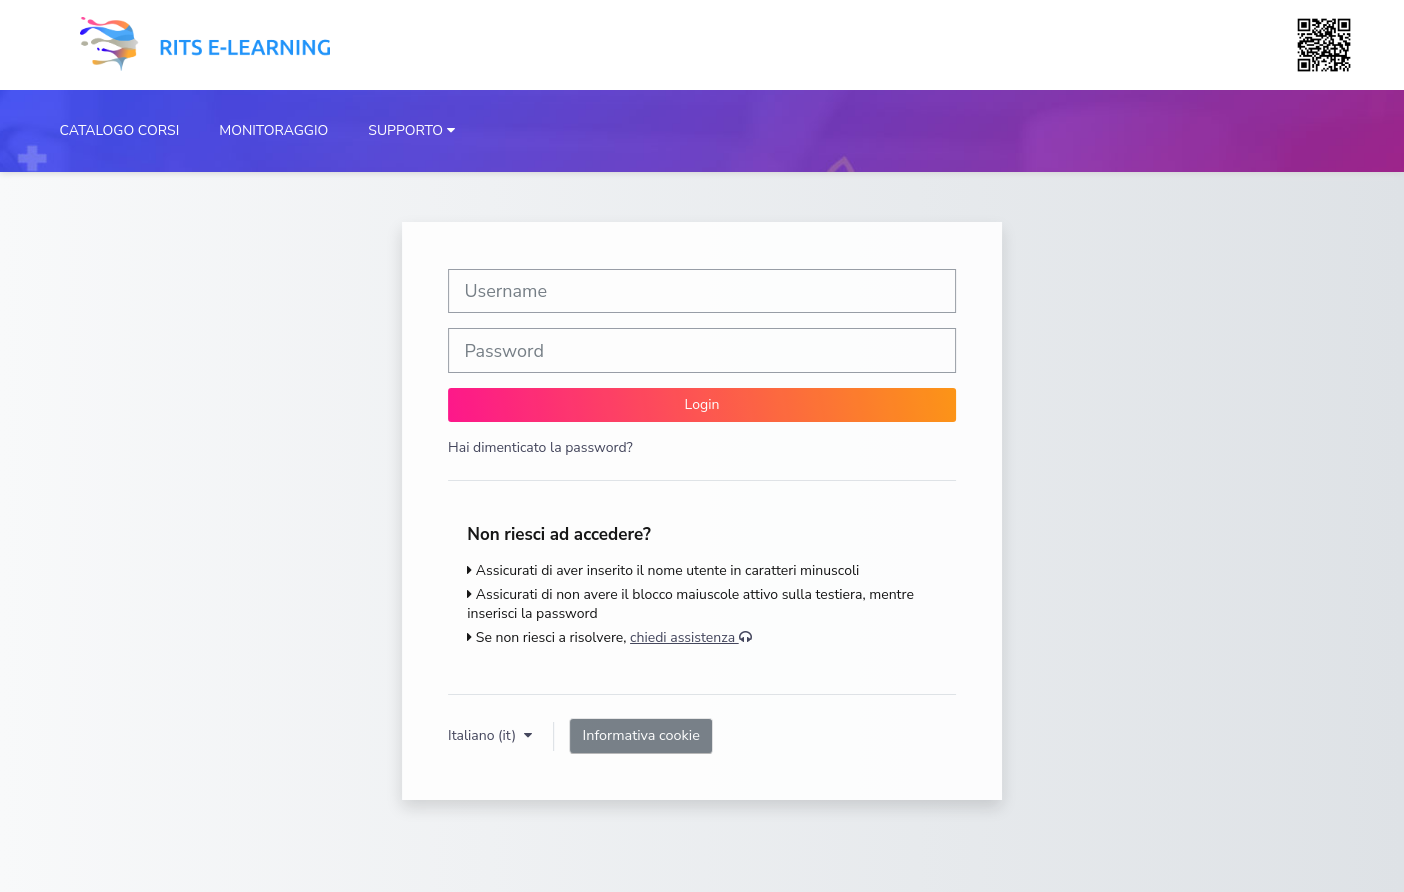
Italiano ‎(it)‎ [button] (484, 735)
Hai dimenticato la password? (540, 447)
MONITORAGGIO (273, 130)
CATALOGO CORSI (120, 130)
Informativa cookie (641, 735)
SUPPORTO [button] (405, 130)
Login (702, 404)
